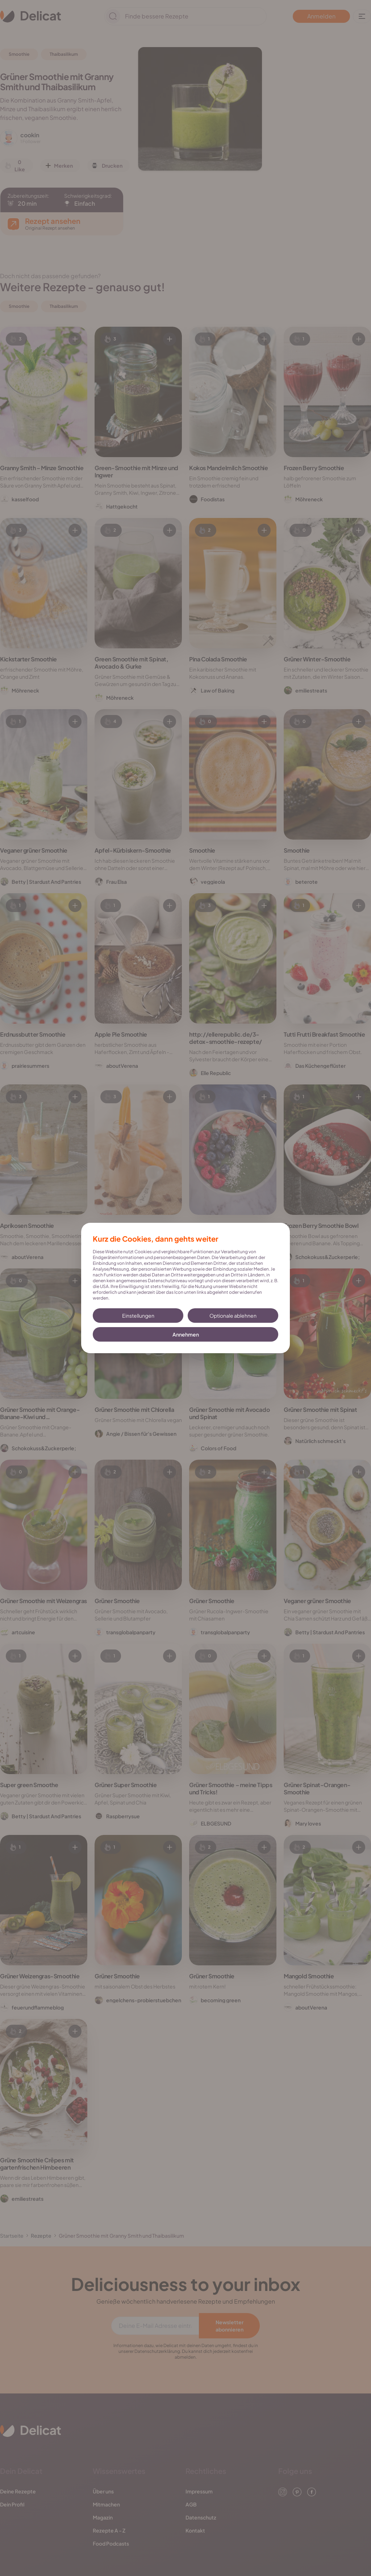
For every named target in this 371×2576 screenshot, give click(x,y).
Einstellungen (138, 1315)
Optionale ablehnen (233, 1315)
